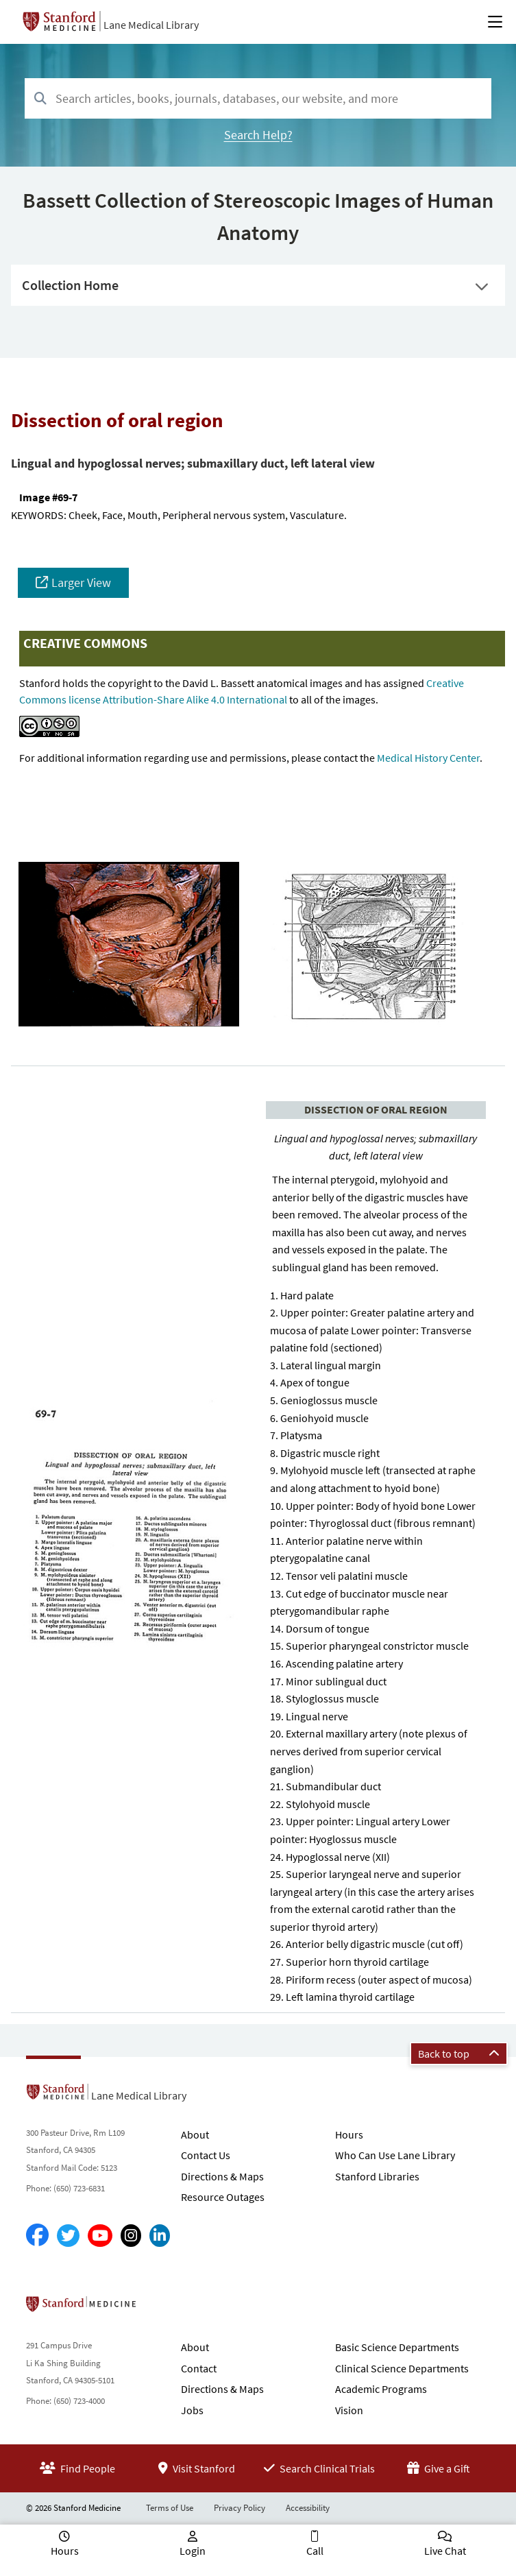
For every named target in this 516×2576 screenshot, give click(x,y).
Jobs (192, 2410)
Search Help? (258, 135)
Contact (199, 2368)
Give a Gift (438, 2468)
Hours (349, 2134)
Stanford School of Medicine (160, 2308)
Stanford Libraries (377, 2176)
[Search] (40, 99)
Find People (77, 2468)
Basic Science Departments (397, 2347)
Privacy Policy (239, 2508)
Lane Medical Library (151, 25)
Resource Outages (223, 2197)
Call (314, 2550)
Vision (349, 2410)
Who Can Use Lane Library (395, 2155)
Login (193, 2550)
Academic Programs (381, 2389)
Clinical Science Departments (402, 2368)
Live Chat (445, 2550)
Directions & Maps (222, 2176)
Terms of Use (169, 2508)
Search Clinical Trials (319, 2468)
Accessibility (308, 2508)
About (195, 2134)
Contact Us (205, 2155)
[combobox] (258, 98)
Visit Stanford (196, 2468)
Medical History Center (428, 758)
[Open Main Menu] (495, 22)
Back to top (459, 2053)
